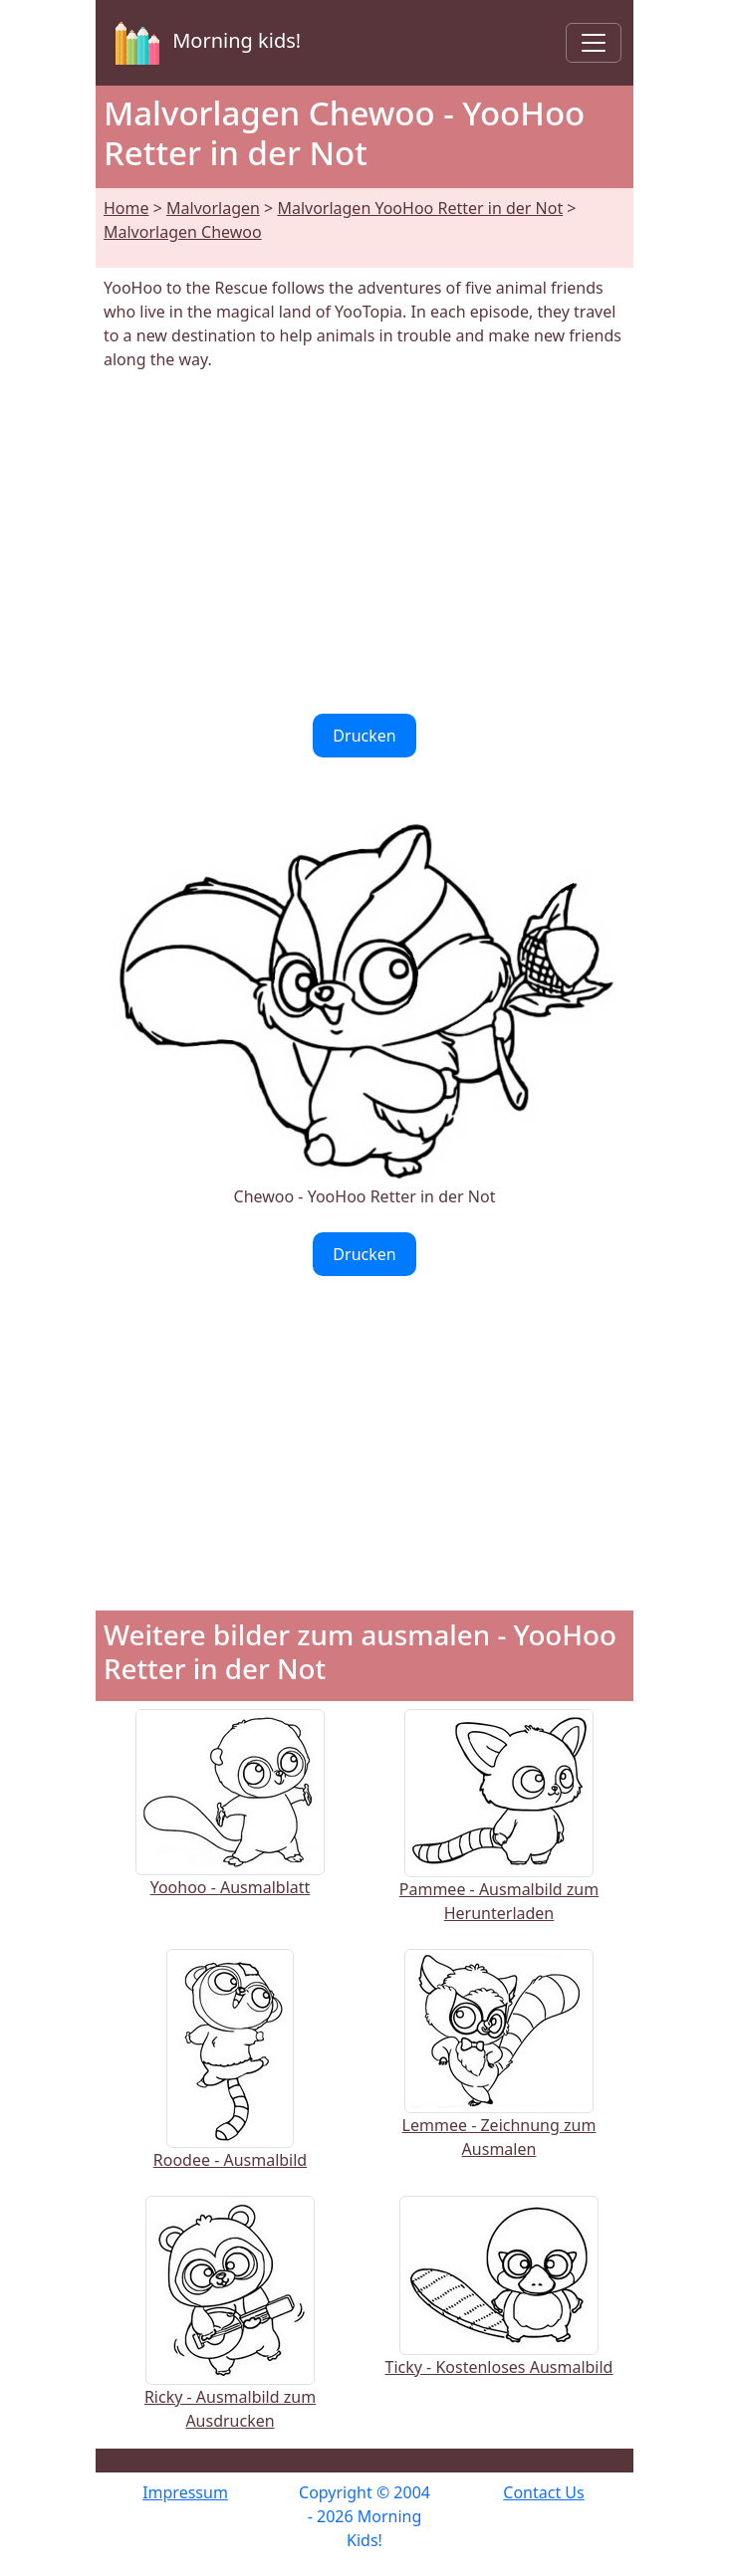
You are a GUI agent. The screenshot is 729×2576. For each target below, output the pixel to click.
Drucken (364, 736)
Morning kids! (204, 43)
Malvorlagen (213, 208)
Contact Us (543, 2492)
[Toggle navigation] (593, 43)
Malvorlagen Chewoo (183, 232)
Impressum (185, 2492)
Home (126, 208)
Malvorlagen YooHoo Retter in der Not (420, 208)
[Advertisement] (364, 542)
